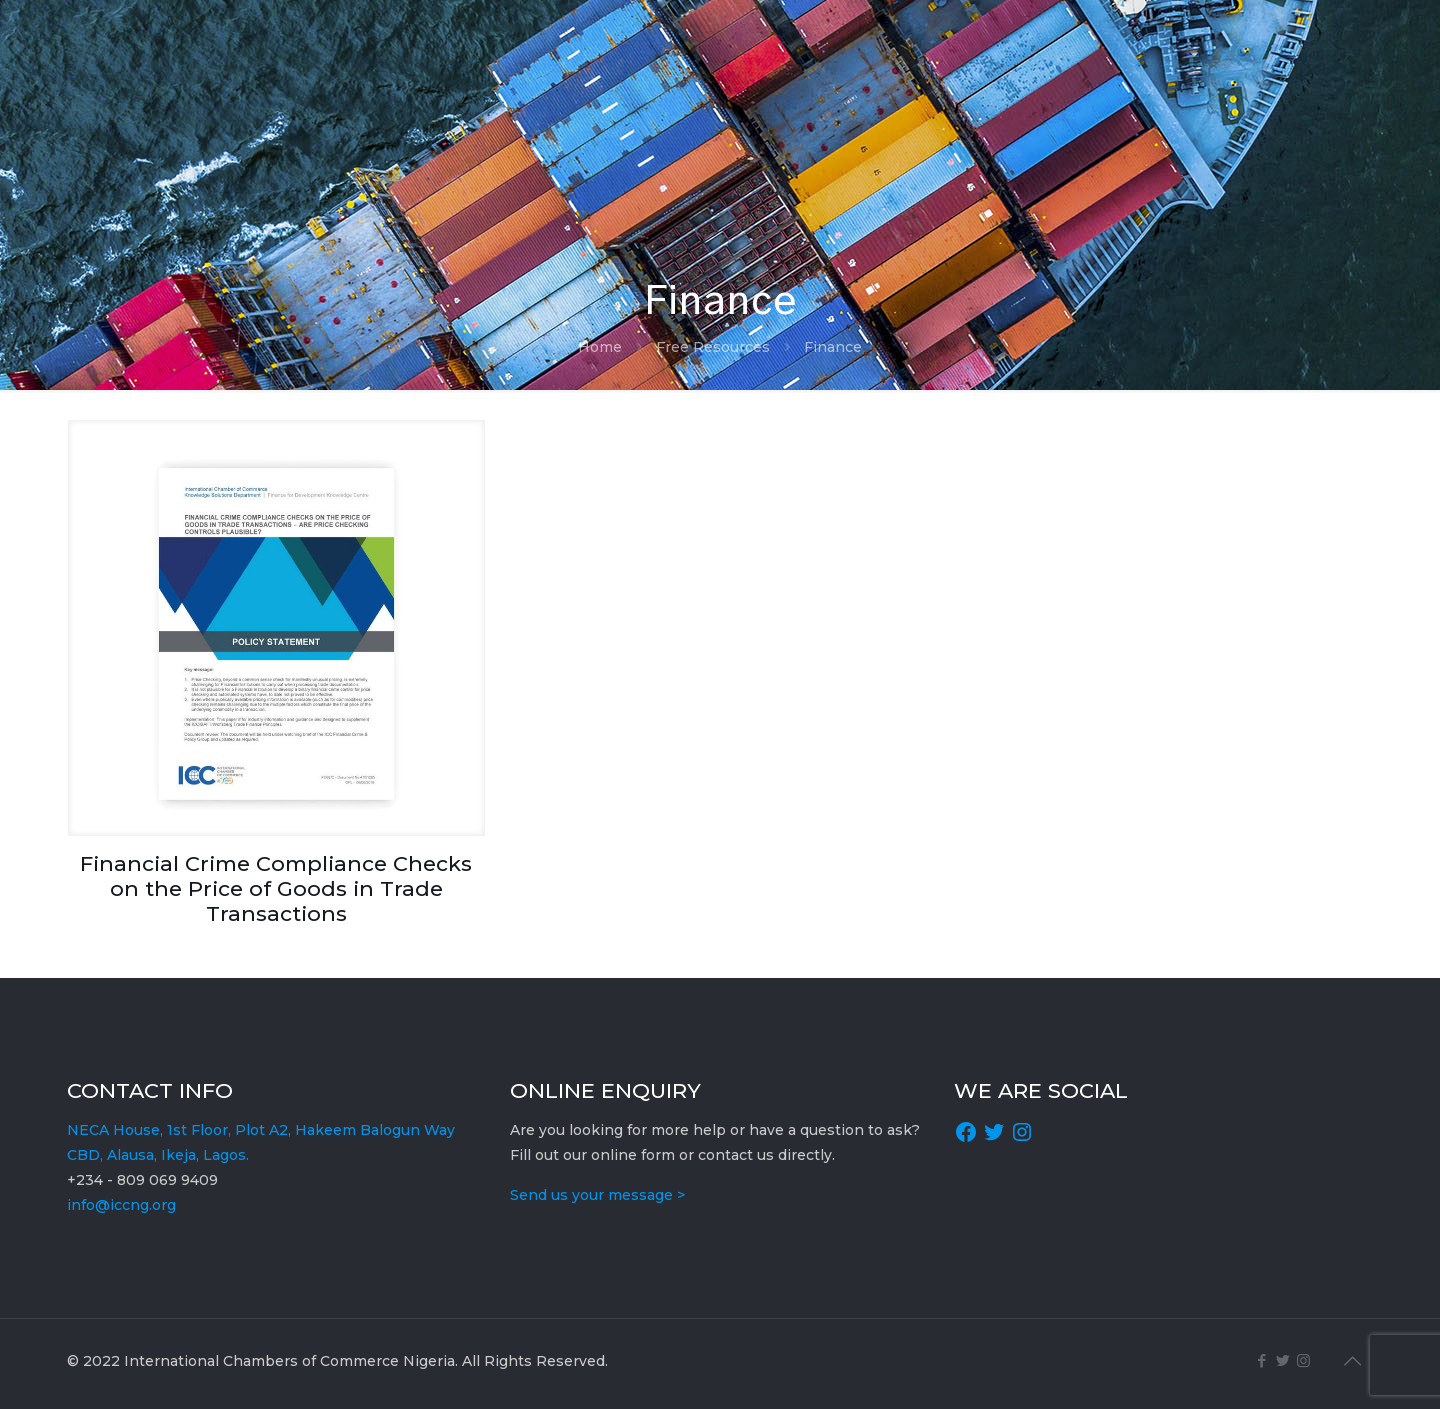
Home (600, 347)
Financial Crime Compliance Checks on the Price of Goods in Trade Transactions (276, 888)
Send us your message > (597, 1195)
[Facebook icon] (1261, 1360)
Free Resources (713, 347)
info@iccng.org (121, 1205)
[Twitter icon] (1282, 1360)
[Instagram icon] (1303, 1360)
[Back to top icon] (1352, 1361)
